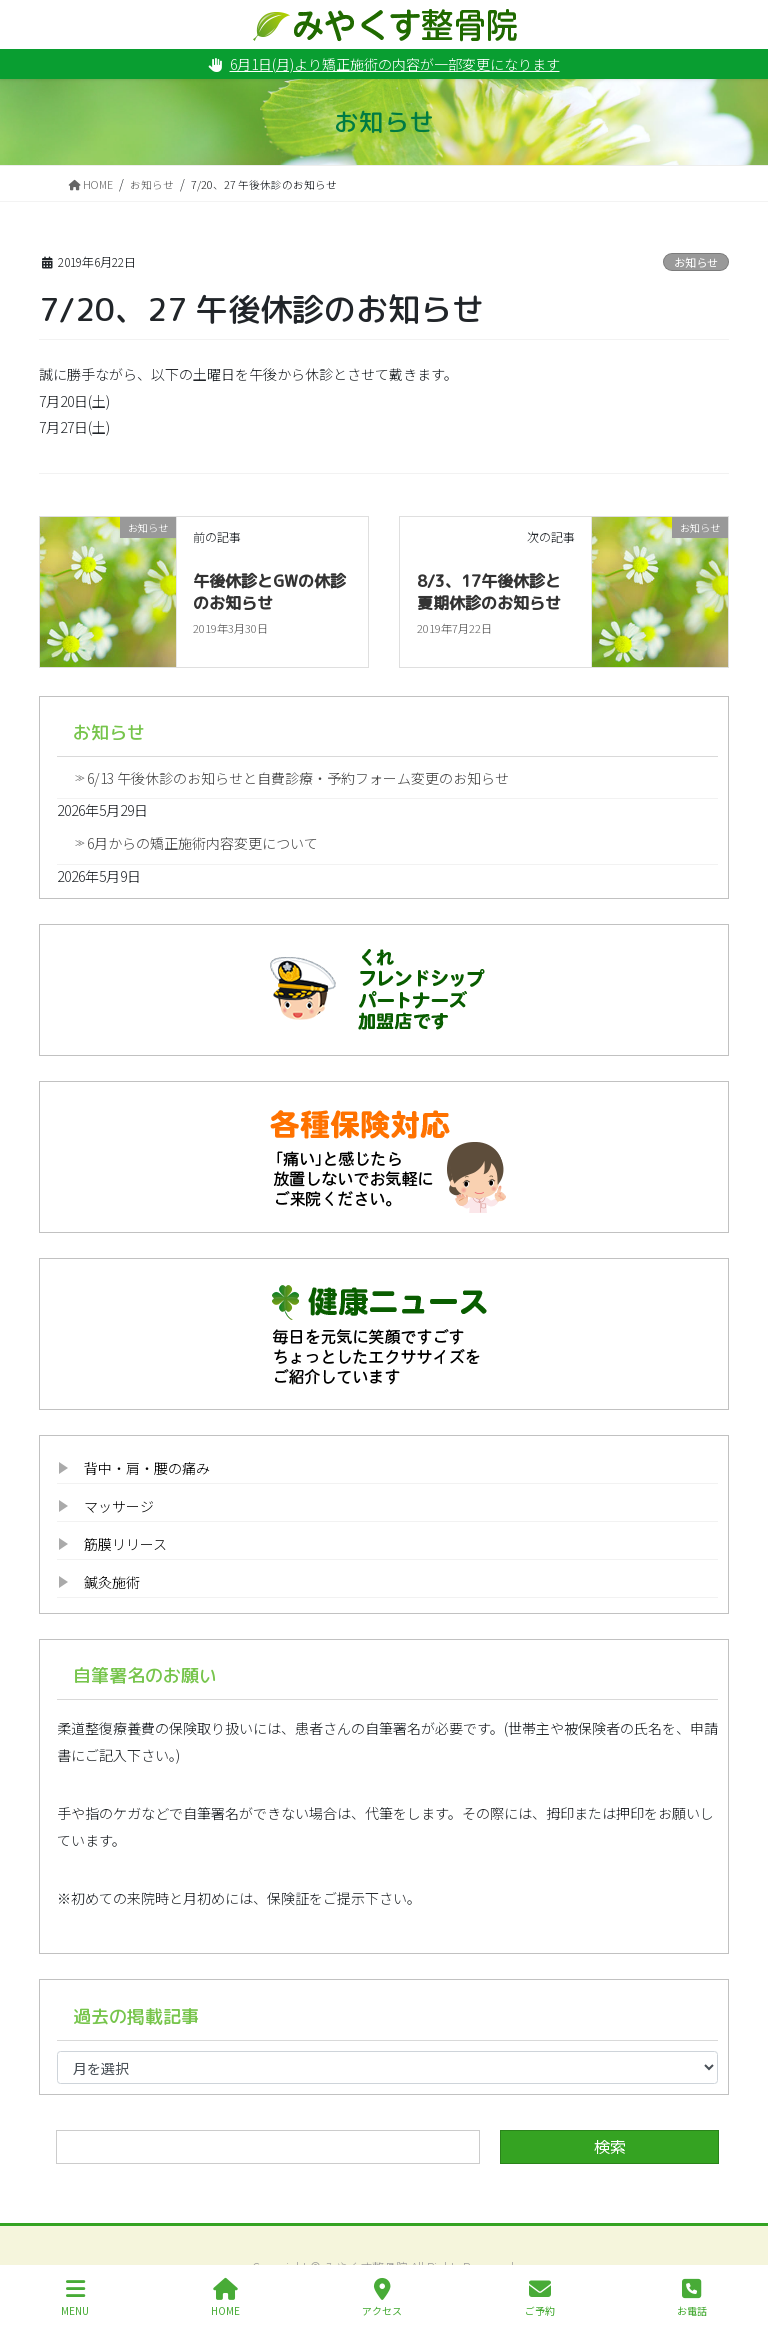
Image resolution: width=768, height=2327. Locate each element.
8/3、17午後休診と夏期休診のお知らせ (489, 592)
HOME (225, 2297)
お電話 (692, 2297)
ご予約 (540, 2297)
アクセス (382, 2297)
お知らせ (696, 262)
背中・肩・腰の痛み (147, 1468)
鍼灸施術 (112, 1582)
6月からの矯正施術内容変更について (202, 843)
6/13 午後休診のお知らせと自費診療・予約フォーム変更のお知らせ (298, 778)
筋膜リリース (125, 1544)
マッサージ (119, 1506)
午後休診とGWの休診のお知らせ (269, 592)
